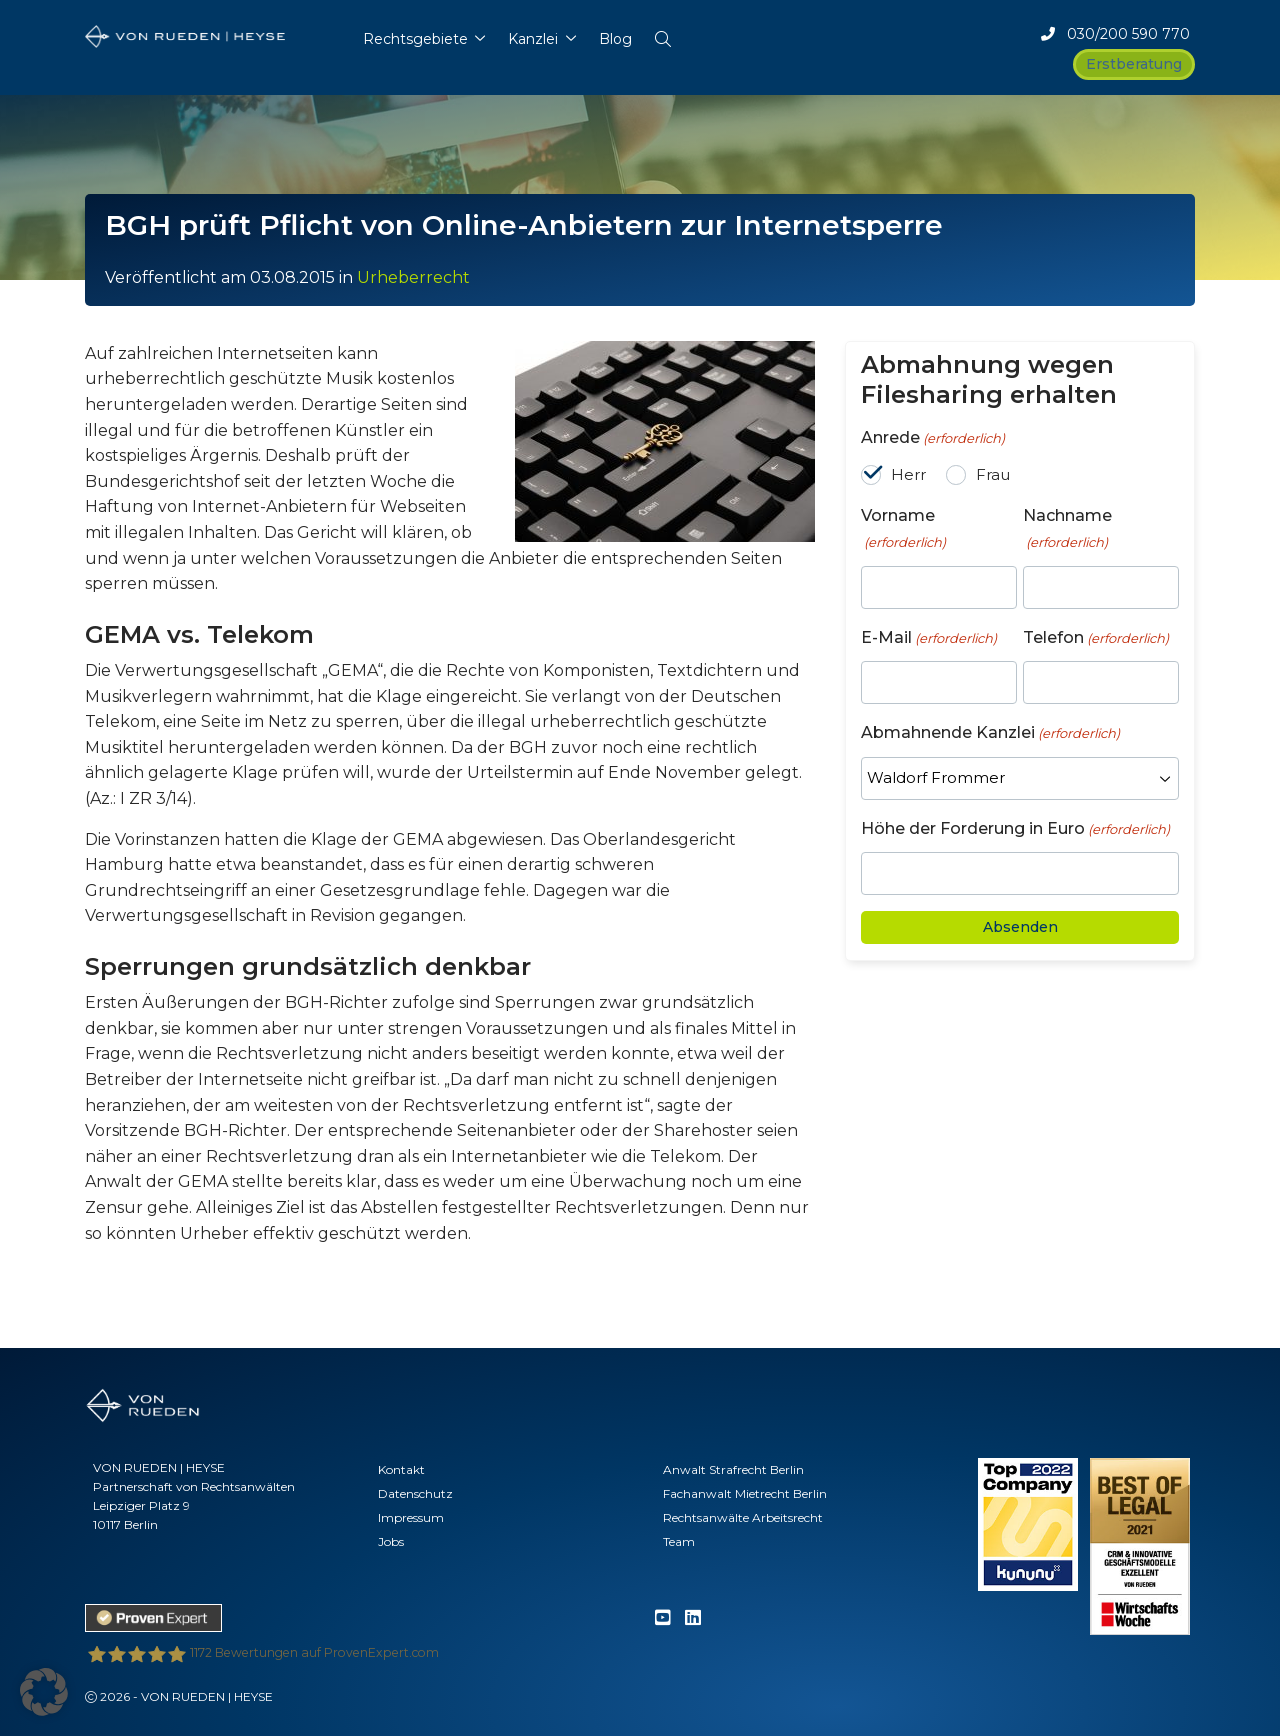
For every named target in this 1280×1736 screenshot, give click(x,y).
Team (679, 1541)
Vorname (903, 529)
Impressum (411, 1517)
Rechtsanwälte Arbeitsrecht (743, 1517)
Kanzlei (533, 39)
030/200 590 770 (1115, 34)
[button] (662, 34)
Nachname (1067, 529)
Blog (615, 39)
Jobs (391, 1541)
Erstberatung (1134, 64)
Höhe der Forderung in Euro (1015, 829)
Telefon (1096, 638)
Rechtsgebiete (415, 39)
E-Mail (929, 638)
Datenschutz (415, 1493)
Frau (993, 474)
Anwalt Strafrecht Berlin (733, 1469)
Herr (908, 474)
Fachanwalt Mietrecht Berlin (745, 1493)
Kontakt (401, 1469)
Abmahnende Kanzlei (990, 733)
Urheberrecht (413, 277)
